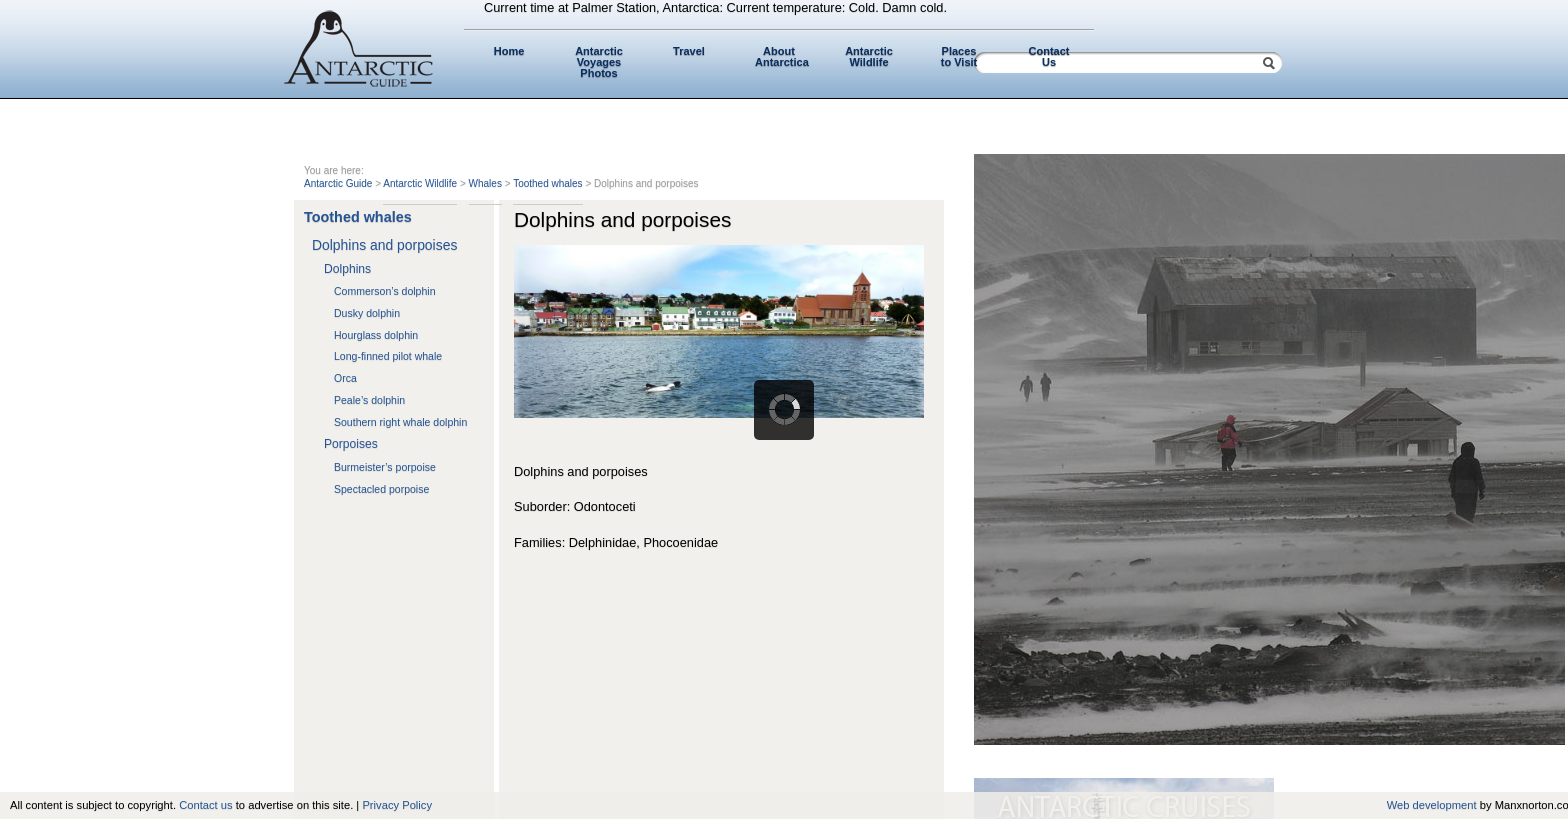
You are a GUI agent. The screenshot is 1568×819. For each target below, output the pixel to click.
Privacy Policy (397, 805)
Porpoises (351, 444)
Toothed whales (548, 183)
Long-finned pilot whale (388, 356)
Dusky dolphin (367, 313)
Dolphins (347, 269)
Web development (1432, 805)
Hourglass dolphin (376, 335)
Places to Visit (959, 56)
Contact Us (1049, 56)
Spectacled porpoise (381, 489)
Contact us (205, 805)
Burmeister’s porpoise (385, 467)
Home (509, 51)
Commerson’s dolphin (385, 291)
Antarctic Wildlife (869, 56)
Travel (689, 51)
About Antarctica (782, 56)
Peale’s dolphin (369, 400)
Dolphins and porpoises (384, 245)
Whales (485, 183)
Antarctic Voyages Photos (599, 62)
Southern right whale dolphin (400, 422)
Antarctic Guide (338, 183)
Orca (345, 378)
